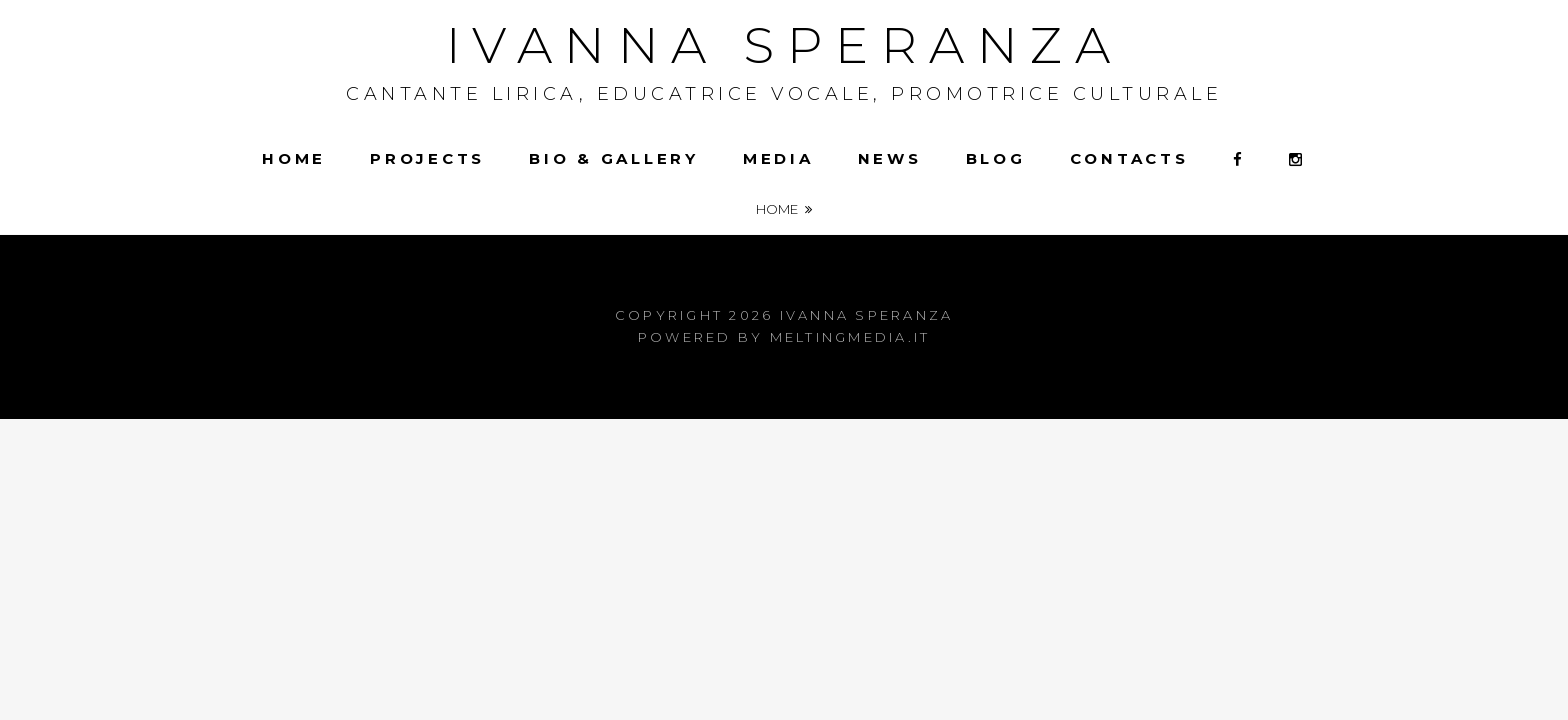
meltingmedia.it (850, 337)
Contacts (1129, 158)
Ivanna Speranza (784, 45)
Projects (427, 158)
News (890, 158)
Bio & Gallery (614, 158)
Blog (996, 158)
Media (778, 158)
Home (294, 158)
